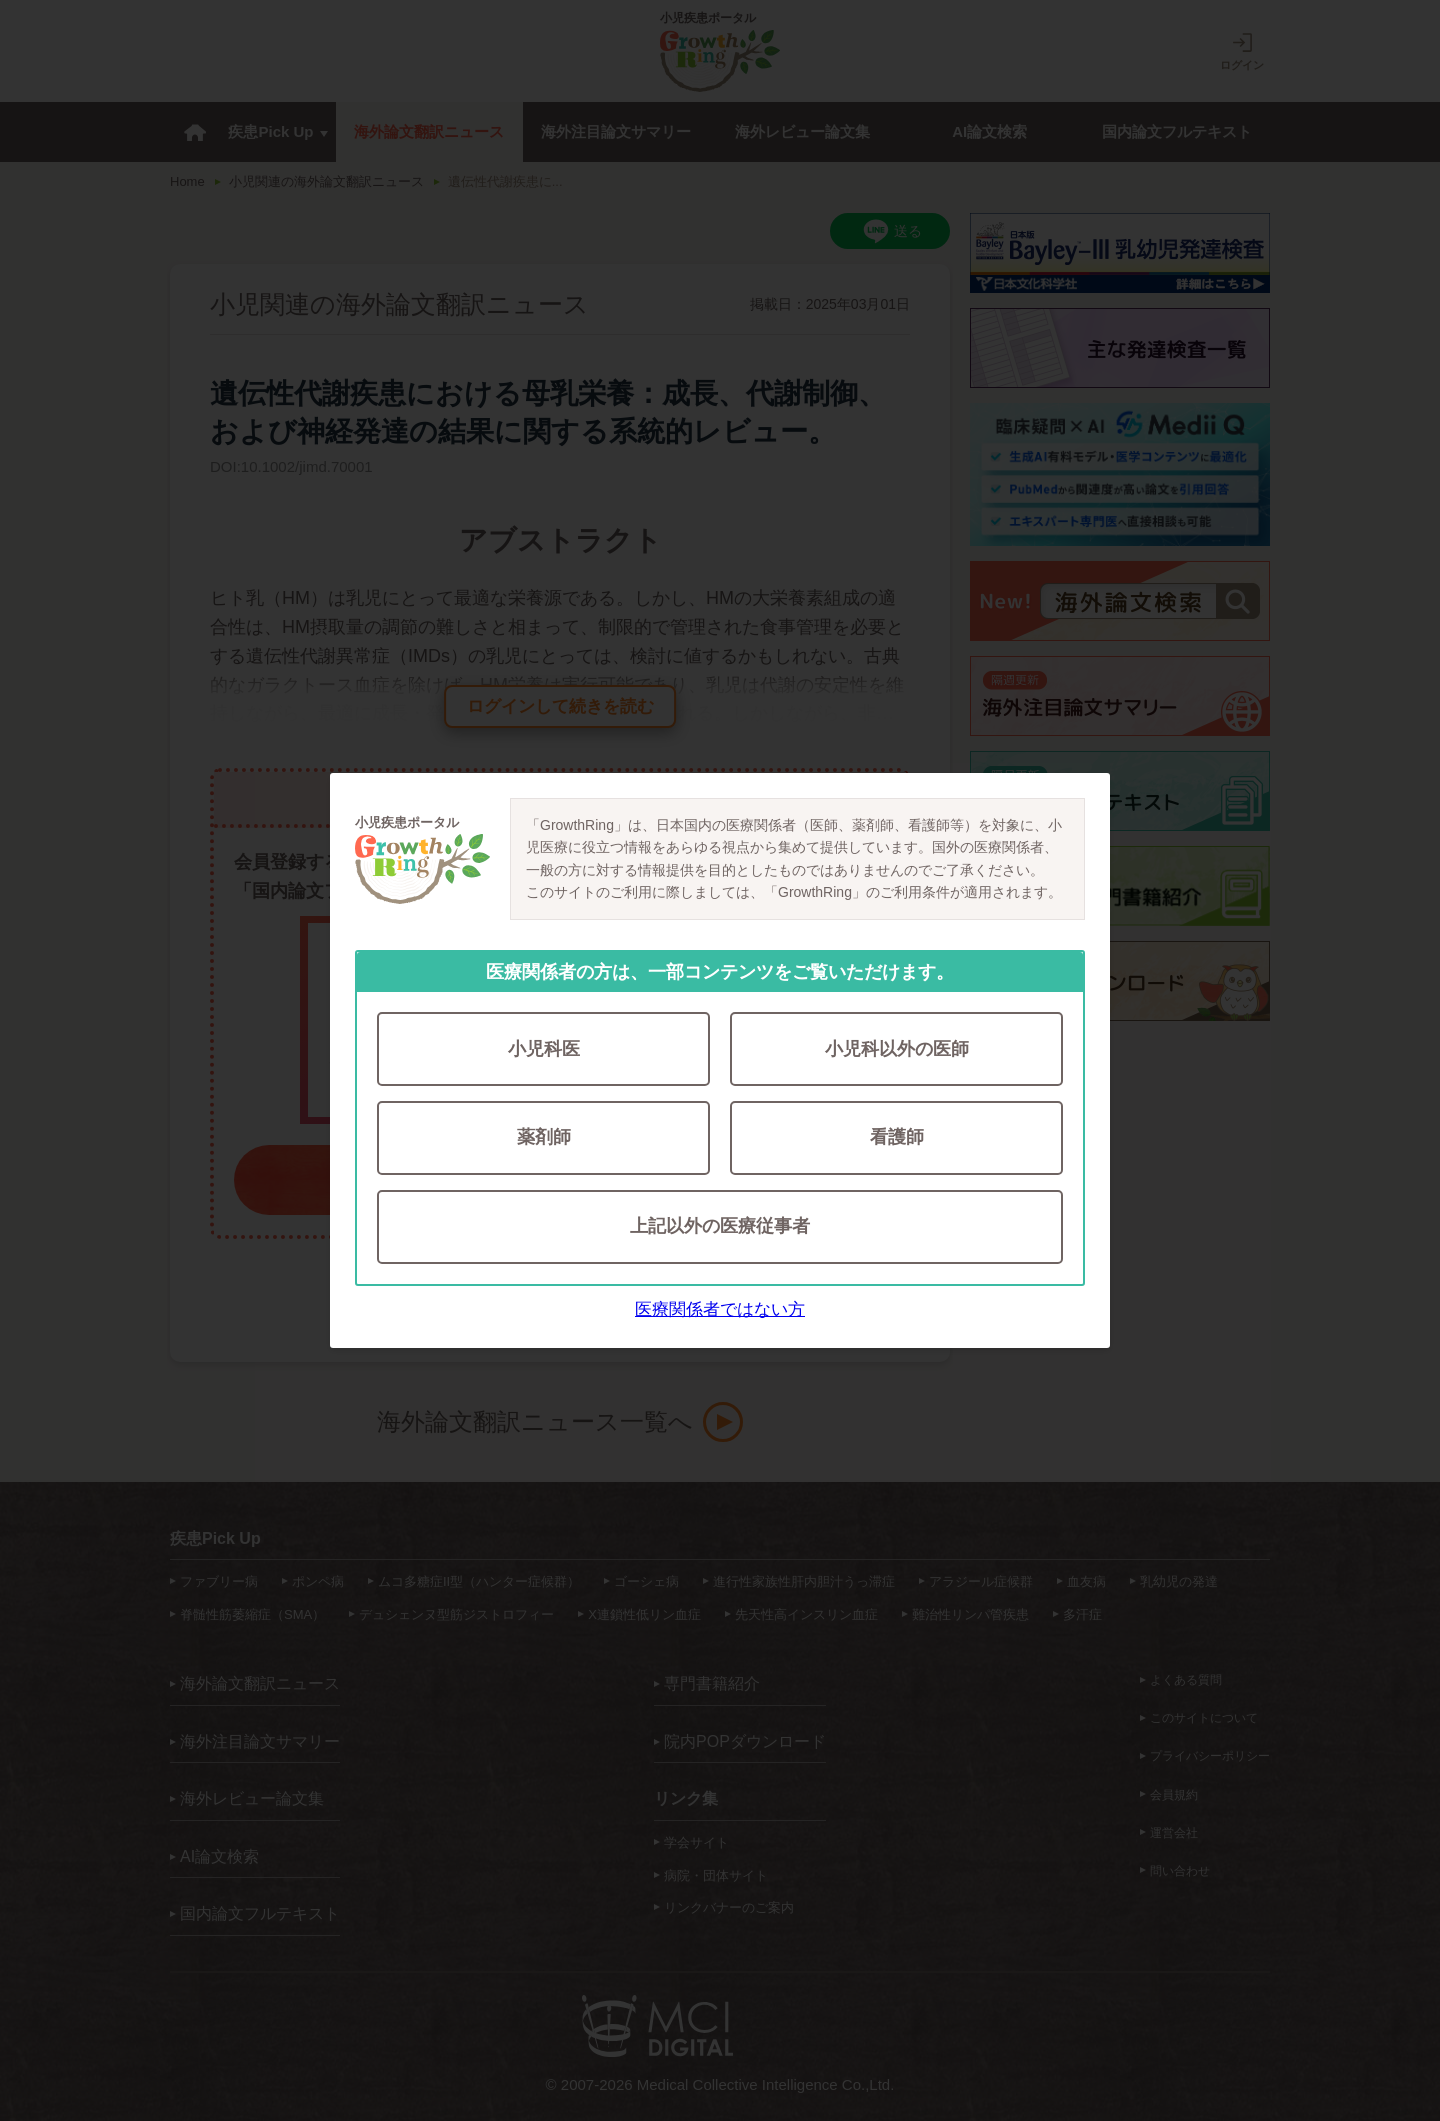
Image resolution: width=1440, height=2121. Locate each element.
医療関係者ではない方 (720, 1309)
